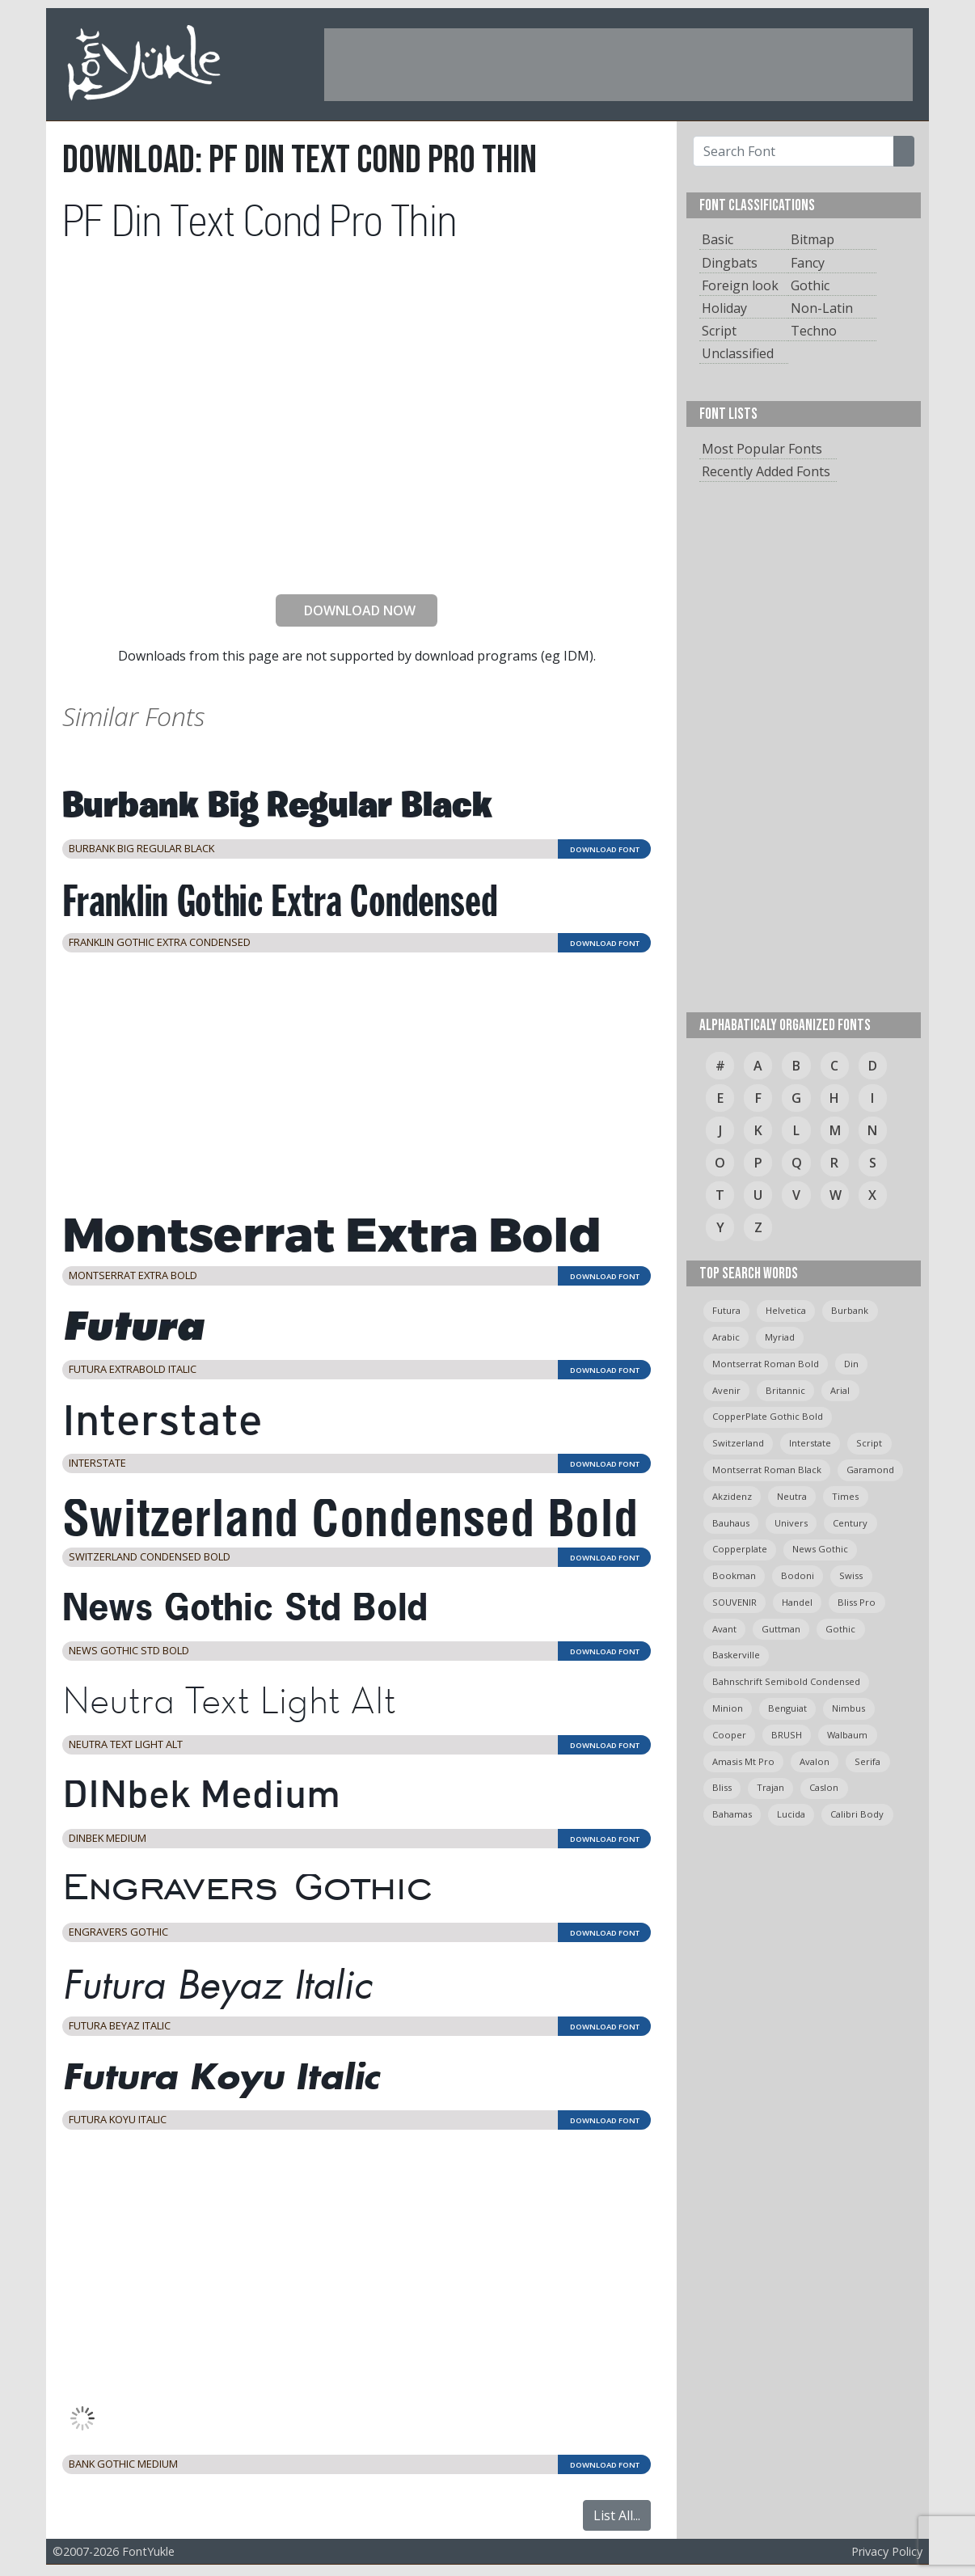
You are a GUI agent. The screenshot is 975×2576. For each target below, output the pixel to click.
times (845, 1496)
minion (727, 1708)
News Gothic (820, 1549)
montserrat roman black (766, 1469)
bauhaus (730, 1523)
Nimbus (848, 1708)
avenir (726, 1390)
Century (850, 1523)
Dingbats (730, 263)
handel (797, 1602)
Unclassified (738, 353)
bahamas (732, 1814)
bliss (722, 1787)
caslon (823, 1787)
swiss (851, 1575)
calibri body (857, 1814)
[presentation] (356, 549)
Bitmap (812, 239)
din (851, 1364)
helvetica (786, 1310)
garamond (870, 1469)
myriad (780, 1337)
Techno (814, 331)
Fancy (808, 263)
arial (840, 1390)
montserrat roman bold (765, 1364)
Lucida (791, 1814)
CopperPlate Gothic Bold (767, 1416)
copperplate (739, 1549)
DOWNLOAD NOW (353, 610)
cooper (729, 1735)
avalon (814, 1761)
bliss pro (857, 1602)
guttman (781, 1629)
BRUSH (786, 1735)
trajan (770, 1787)
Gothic (810, 285)
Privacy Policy (886, 2551)
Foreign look (740, 285)
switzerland (738, 1443)
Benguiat (787, 1708)
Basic (717, 239)
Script (719, 331)
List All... (616, 2515)
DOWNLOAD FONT (604, 849)
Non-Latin (822, 308)
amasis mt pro (743, 1761)
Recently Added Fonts (766, 471)
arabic (726, 1337)
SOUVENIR (734, 1602)
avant (724, 1629)
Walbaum (847, 1735)
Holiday (724, 308)
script (869, 1443)
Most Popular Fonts (762, 449)
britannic (785, 1390)
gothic (840, 1629)
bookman (734, 1575)
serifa (867, 1761)
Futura (726, 1310)
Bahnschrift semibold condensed (786, 1681)
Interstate (810, 1443)
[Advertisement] (618, 64)
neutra (792, 1496)
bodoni (797, 1575)
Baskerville (736, 1655)
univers (791, 1523)
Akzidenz (732, 1496)
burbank (849, 1310)
